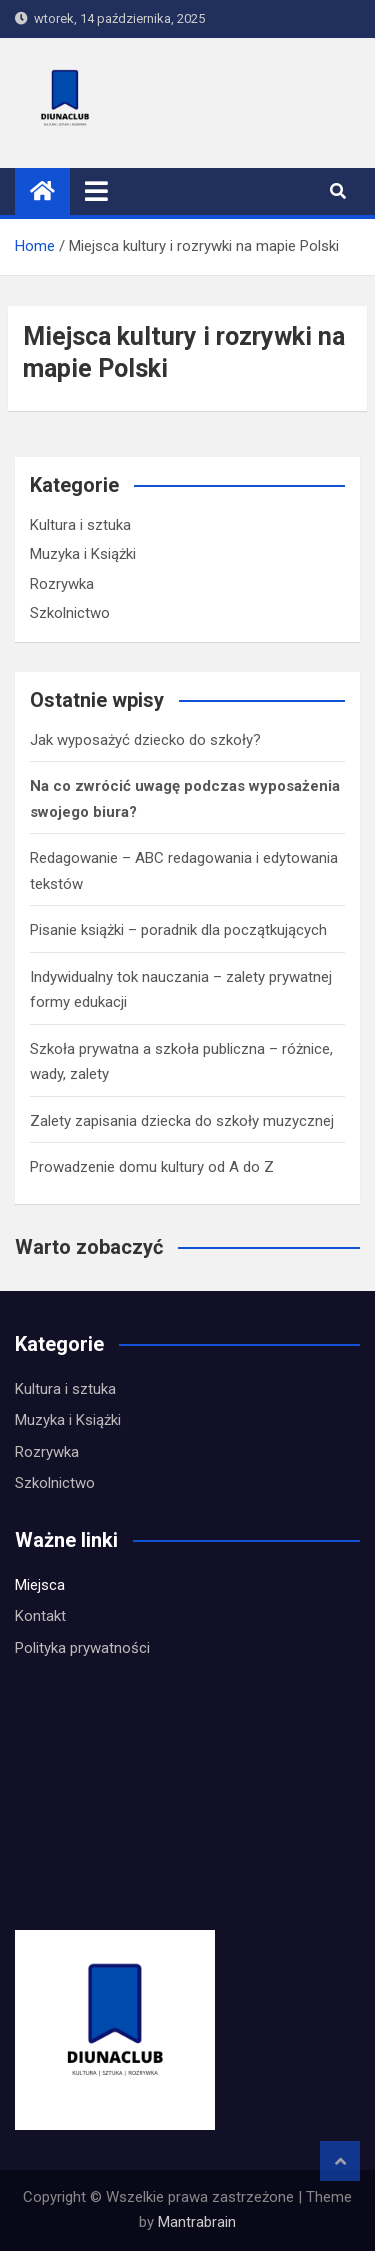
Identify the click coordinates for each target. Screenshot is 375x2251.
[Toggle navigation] (96, 191)
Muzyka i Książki (83, 554)
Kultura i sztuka (80, 525)
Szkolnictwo (70, 613)
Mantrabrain (197, 2222)
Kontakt (40, 1616)
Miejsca (40, 1585)
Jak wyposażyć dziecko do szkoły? (145, 740)
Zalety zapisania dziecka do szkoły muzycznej (182, 1121)
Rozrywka (62, 584)
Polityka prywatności (82, 1648)
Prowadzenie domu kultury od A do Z (152, 1167)
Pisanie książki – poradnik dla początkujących (178, 930)
